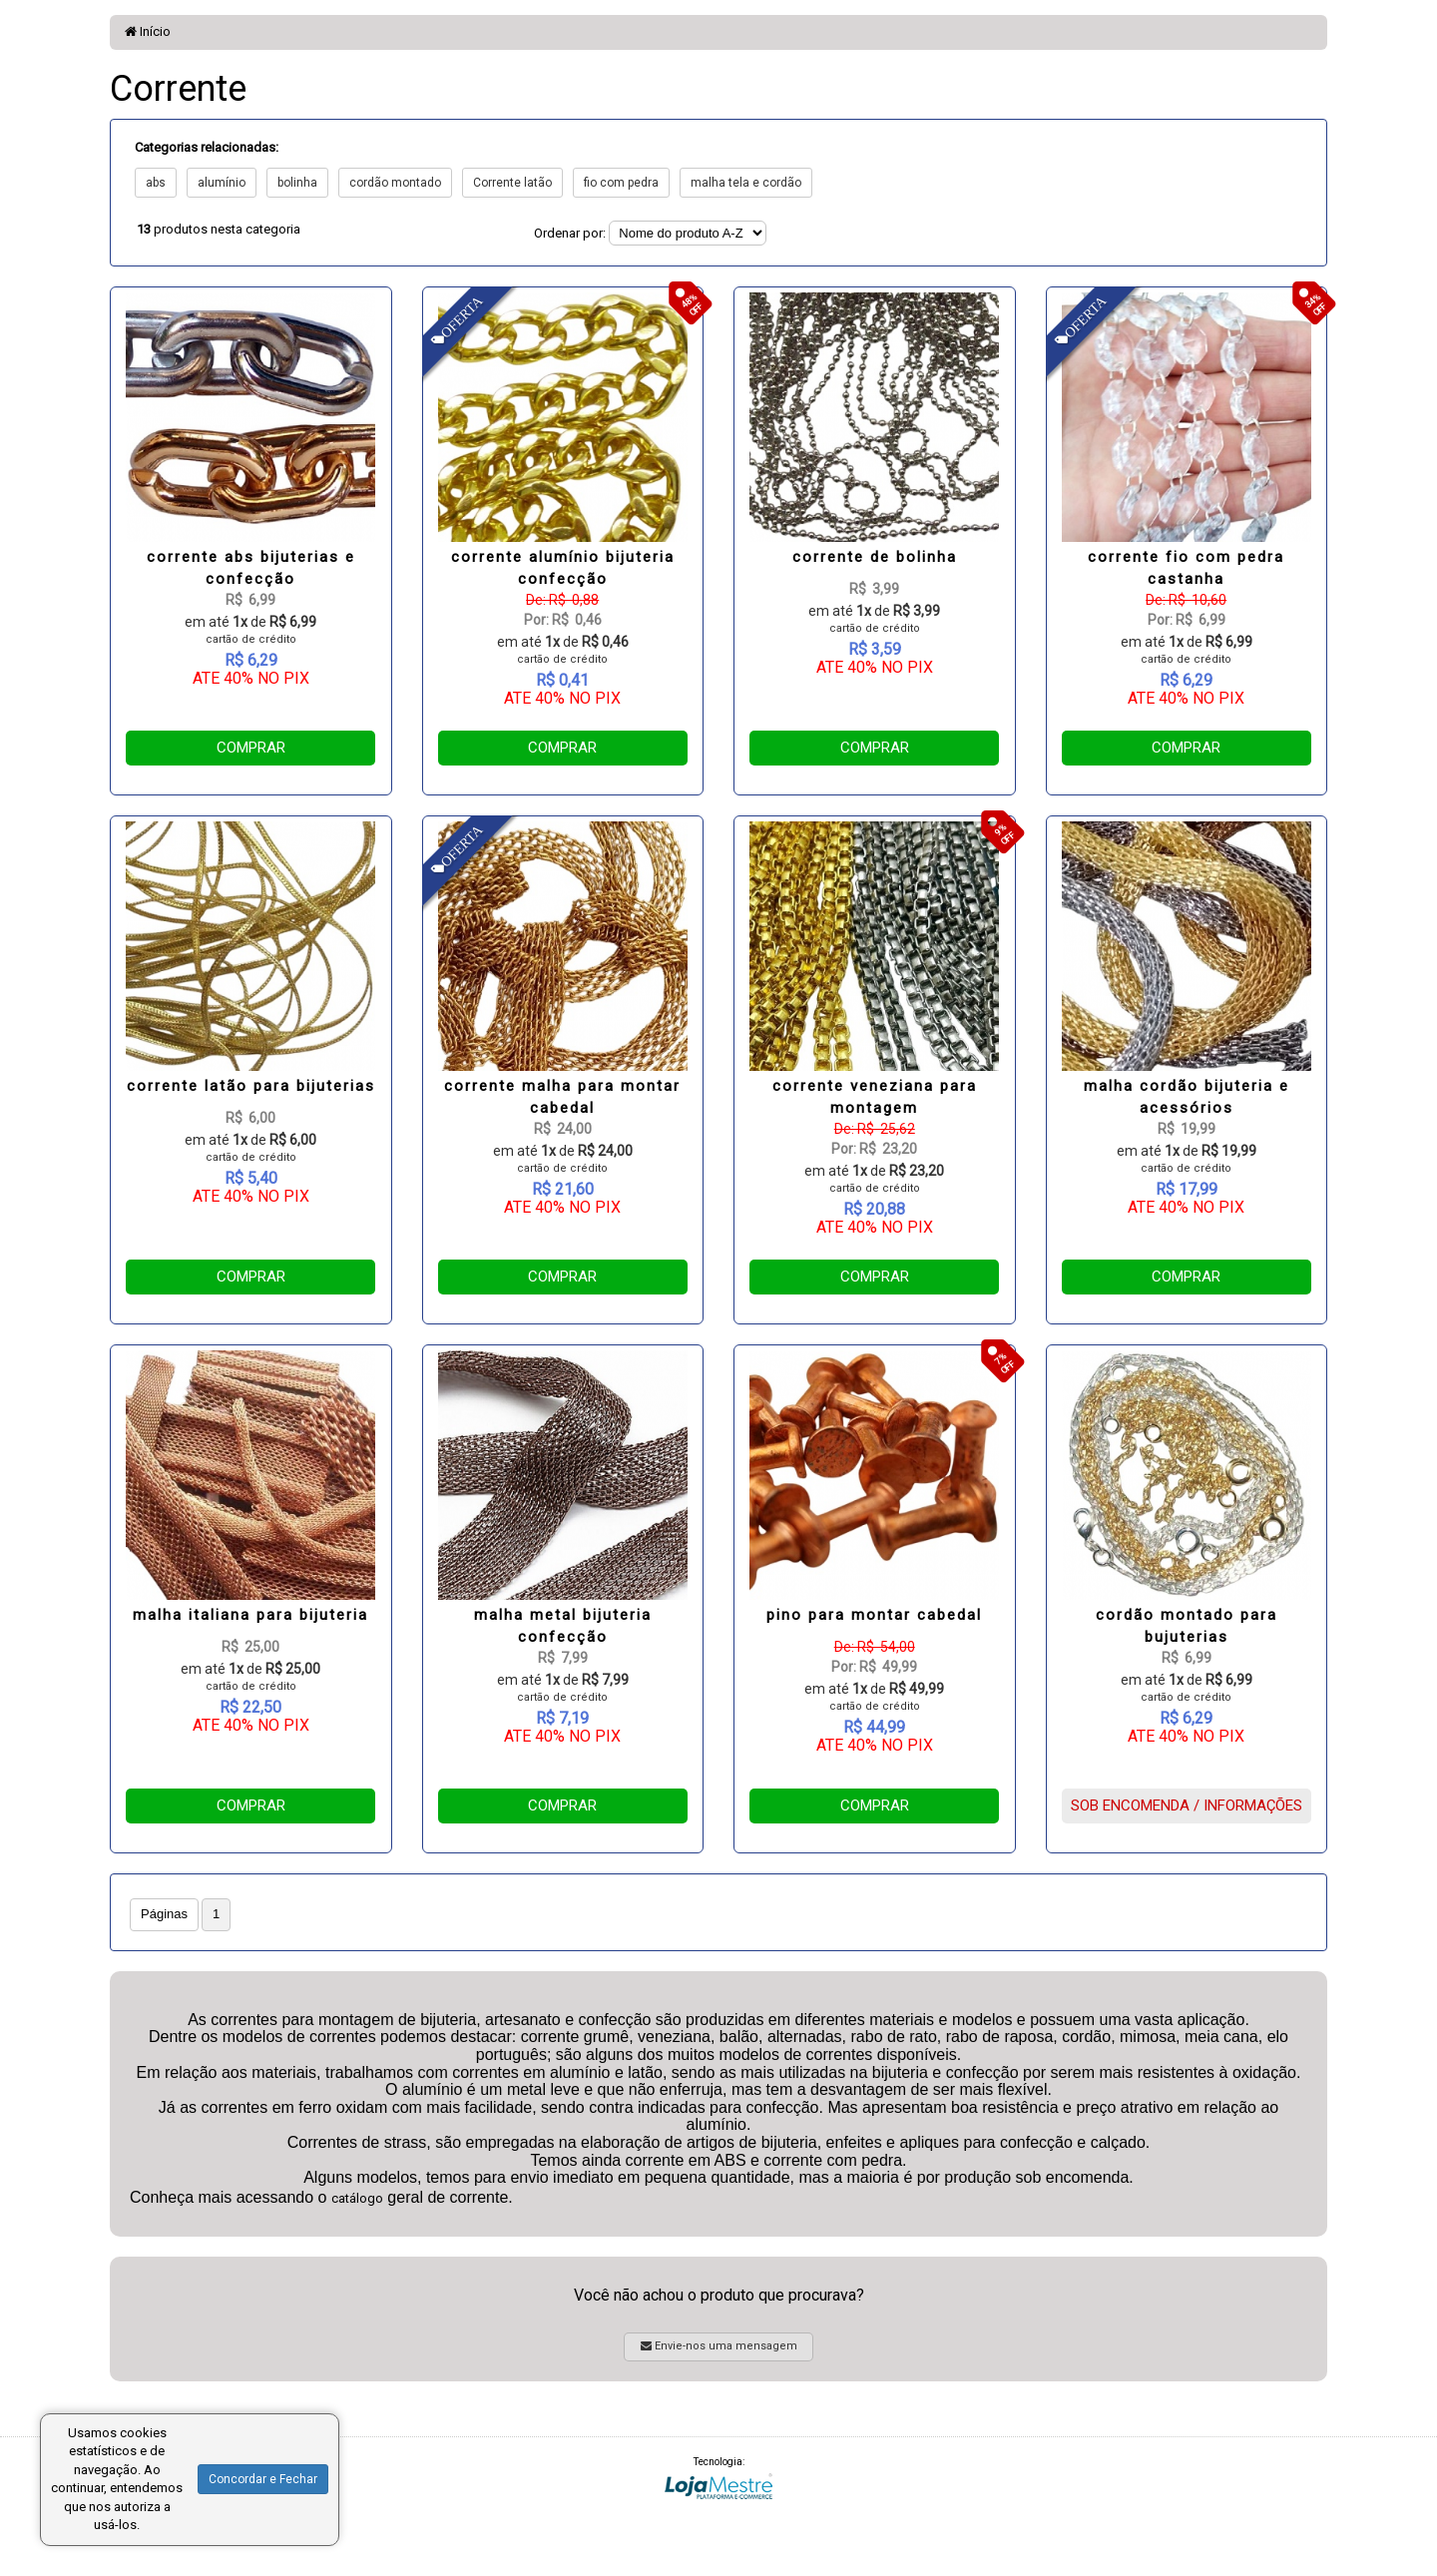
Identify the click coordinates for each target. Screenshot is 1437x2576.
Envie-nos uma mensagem (719, 2345)
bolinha (297, 183)
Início (148, 31)
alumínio (221, 183)
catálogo (357, 2198)
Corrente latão (512, 183)
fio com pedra (621, 183)
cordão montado (395, 183)
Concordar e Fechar (263, 2479)
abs (156, 183)
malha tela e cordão (746, 183)
